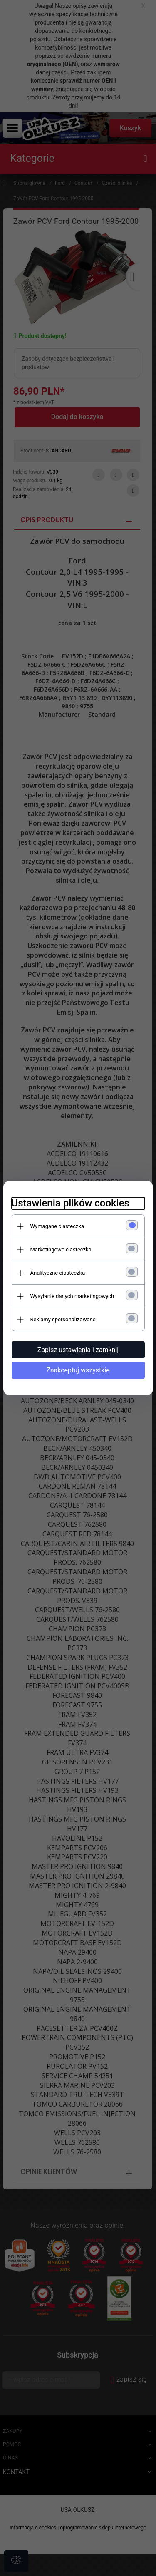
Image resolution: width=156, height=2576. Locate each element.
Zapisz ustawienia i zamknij (78, 1350)
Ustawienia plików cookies (70, 1203)
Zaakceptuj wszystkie (77, 1370)
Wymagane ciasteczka (57, 1226)
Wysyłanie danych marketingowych (72, 1296)
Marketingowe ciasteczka (61, 1249)
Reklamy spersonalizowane (63, 1319)
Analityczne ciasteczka (57, 1273)
